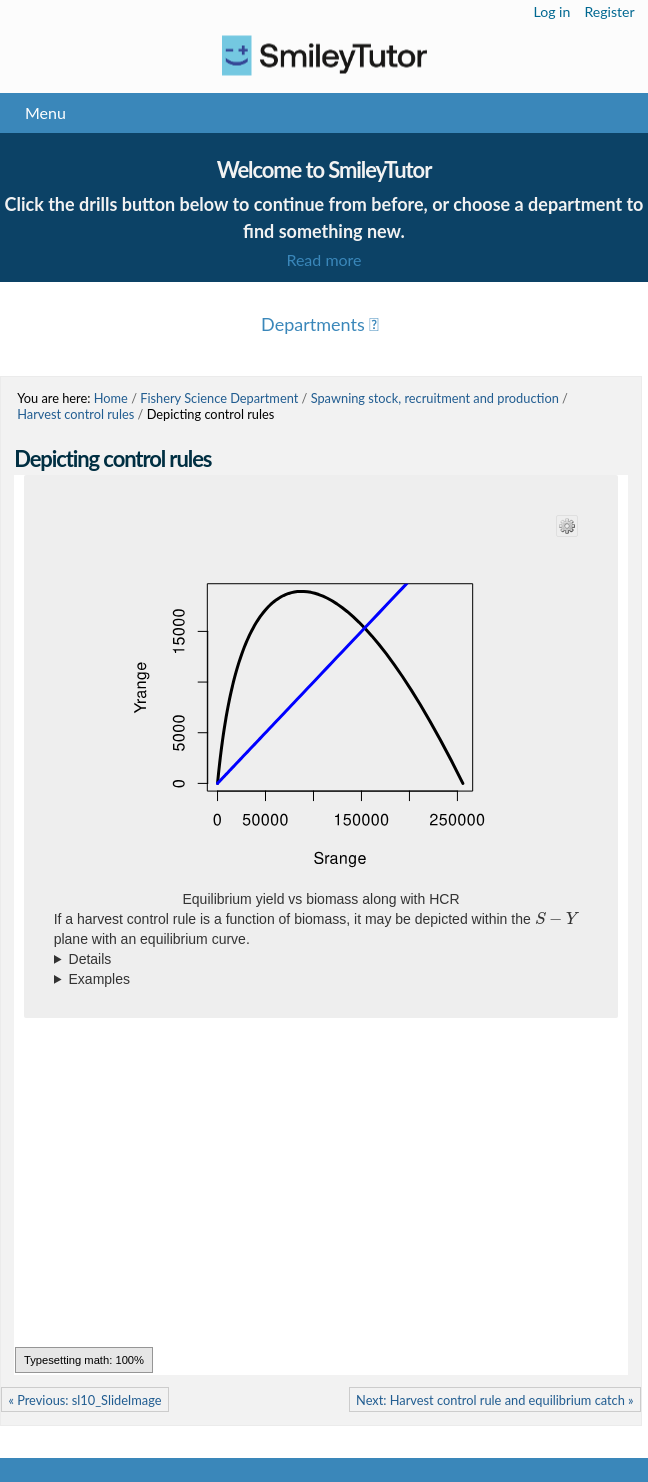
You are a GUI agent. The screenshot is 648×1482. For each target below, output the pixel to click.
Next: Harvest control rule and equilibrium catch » (495, 1400)
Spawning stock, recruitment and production (435, 398)
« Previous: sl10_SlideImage (84, 1400)
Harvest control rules (75, 414)
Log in (552, 11)
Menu (45, 112)
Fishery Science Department (219, 398)
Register (609, 11)
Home (111, 398)
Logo (324, 55)
